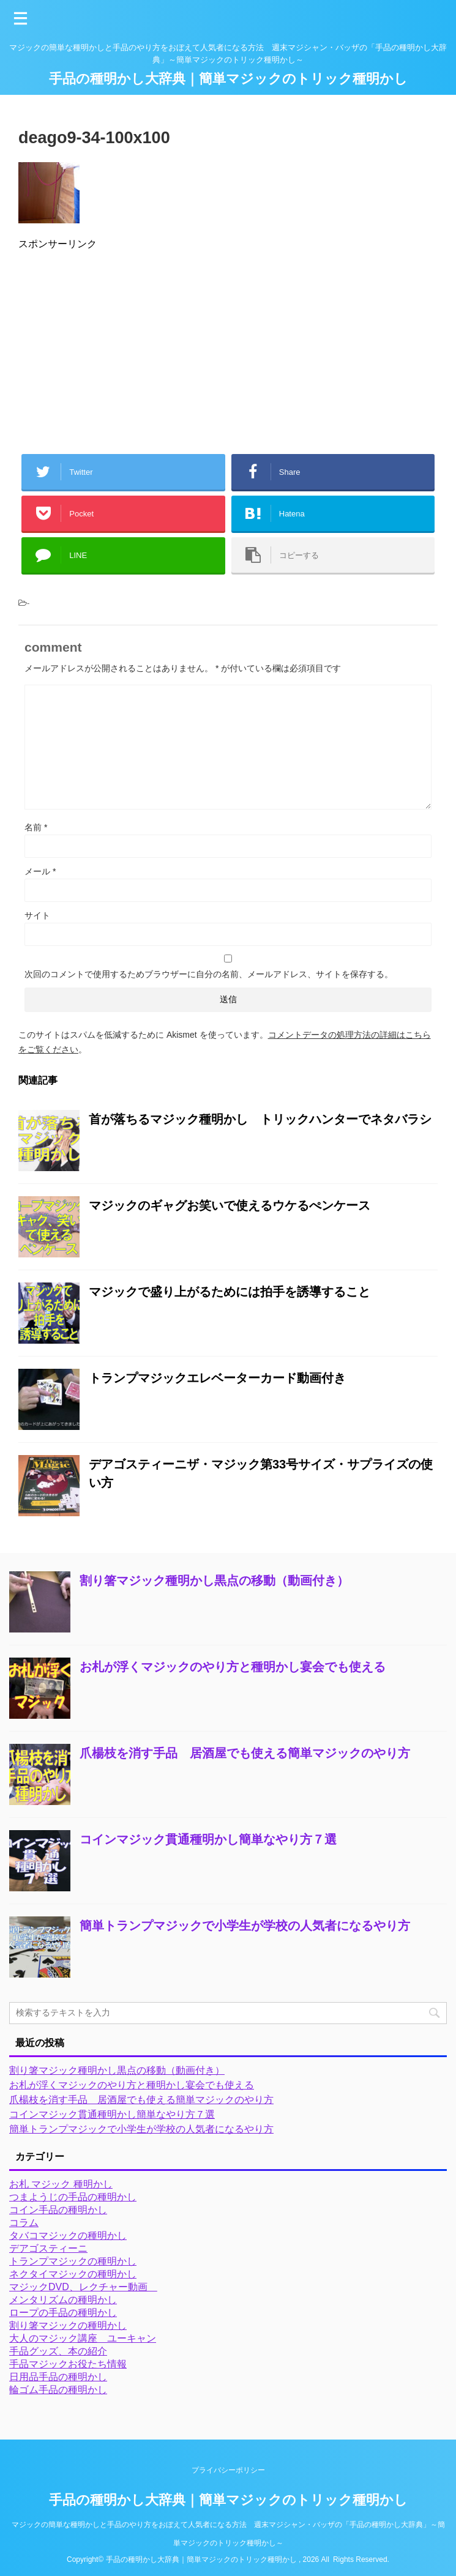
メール (40, 871)
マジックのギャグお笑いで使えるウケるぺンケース (229, 1205)
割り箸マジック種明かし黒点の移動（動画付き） (214, 1580)
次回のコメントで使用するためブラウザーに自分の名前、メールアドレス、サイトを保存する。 (208, 974)
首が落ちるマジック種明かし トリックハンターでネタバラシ (260, 1119)
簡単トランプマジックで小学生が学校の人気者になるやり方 (245, 1925)
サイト (37, 915)
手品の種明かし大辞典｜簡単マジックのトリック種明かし (228, 78)
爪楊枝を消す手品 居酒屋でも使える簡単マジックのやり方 (245, 1753)
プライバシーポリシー (228, 2470)
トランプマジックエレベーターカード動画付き (217, 1378)
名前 (35, 827)
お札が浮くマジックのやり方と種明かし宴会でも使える (233, 1666)
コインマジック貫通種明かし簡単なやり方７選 (208, 1839)
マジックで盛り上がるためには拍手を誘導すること (229, 1291)
